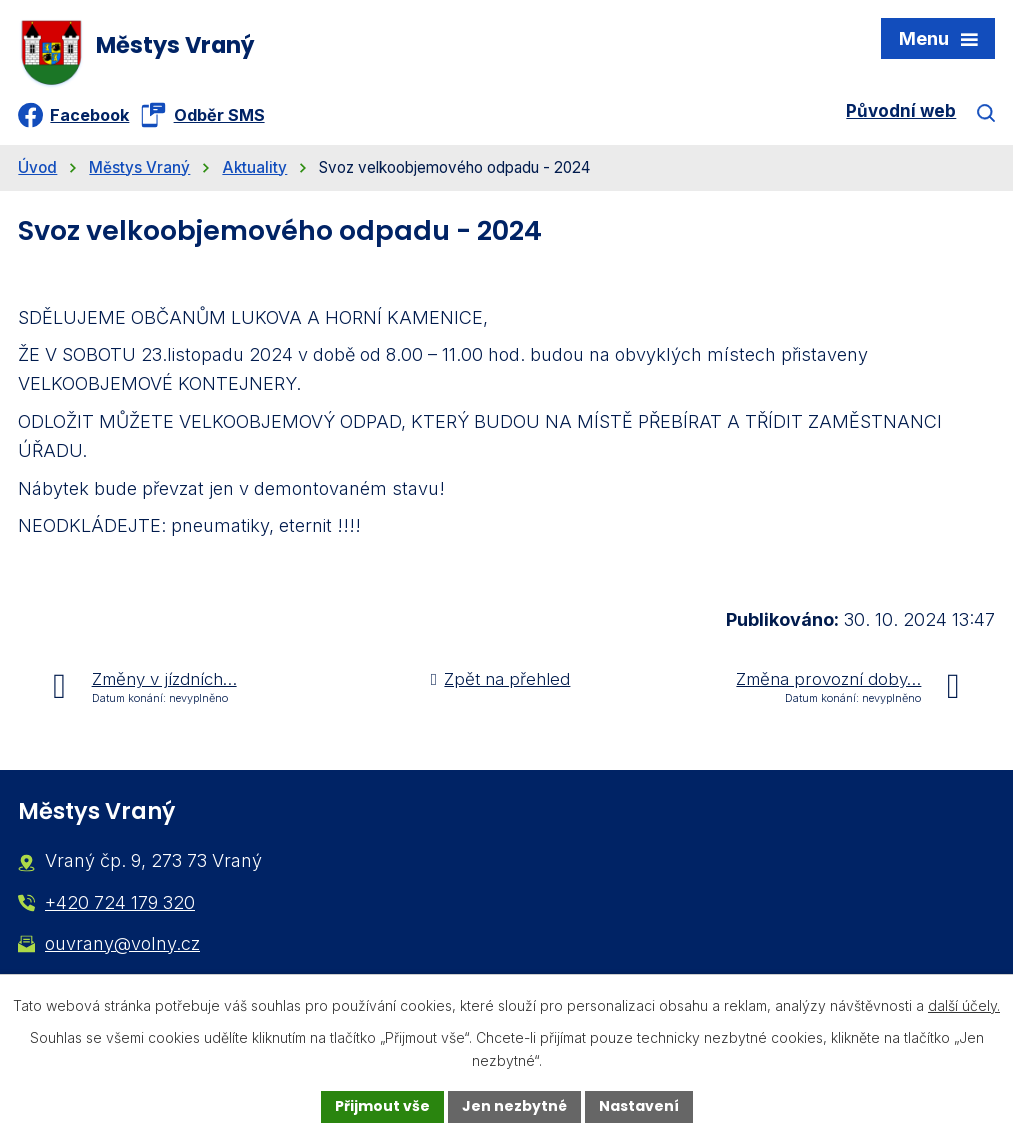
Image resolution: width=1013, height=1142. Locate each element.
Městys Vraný (139, 167)
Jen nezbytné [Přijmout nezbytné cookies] (514, 1106)
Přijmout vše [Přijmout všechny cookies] (382, 1106)
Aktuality (254, 167)
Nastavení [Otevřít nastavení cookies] (639, 1106)
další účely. (964, 1005)
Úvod (37, 167)
